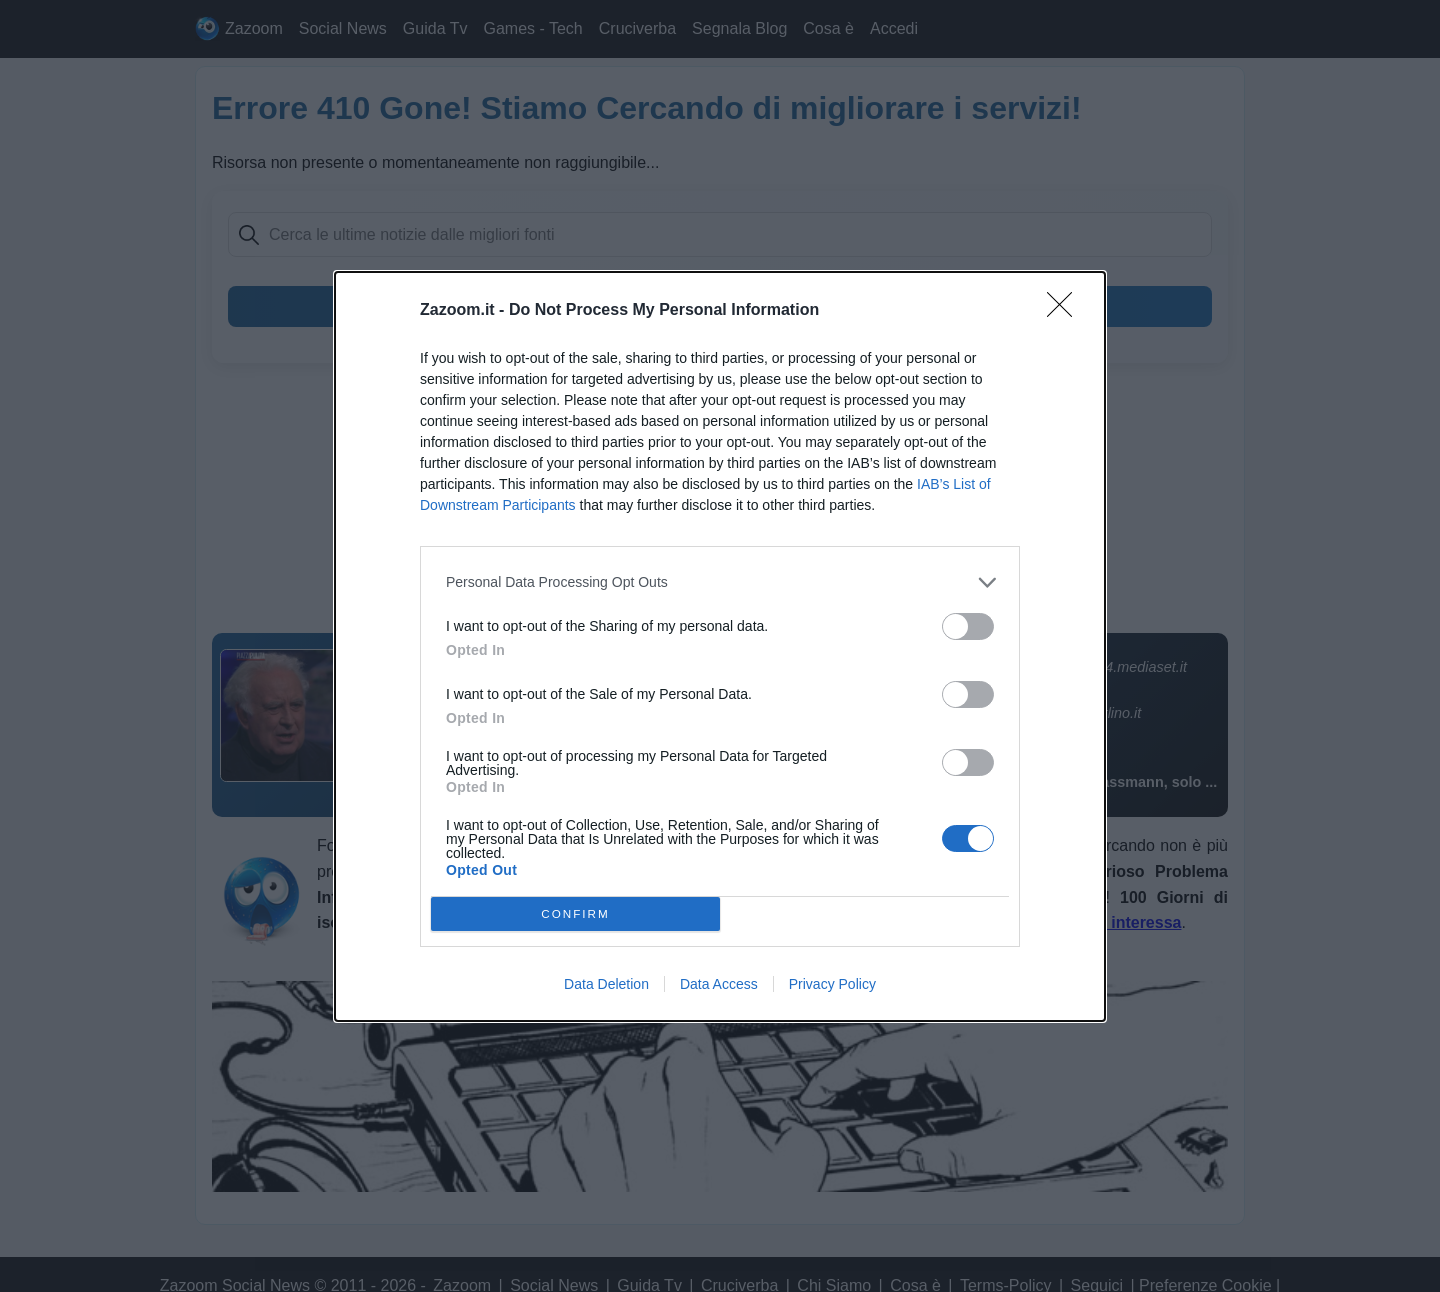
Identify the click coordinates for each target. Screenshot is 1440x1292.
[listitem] (720, 582)
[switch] (968, 626)
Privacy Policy (832, 984)
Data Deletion (606, 984)
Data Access (719, 984)
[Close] (1066, 311)
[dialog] (720, 646)
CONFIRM (575, 912)
